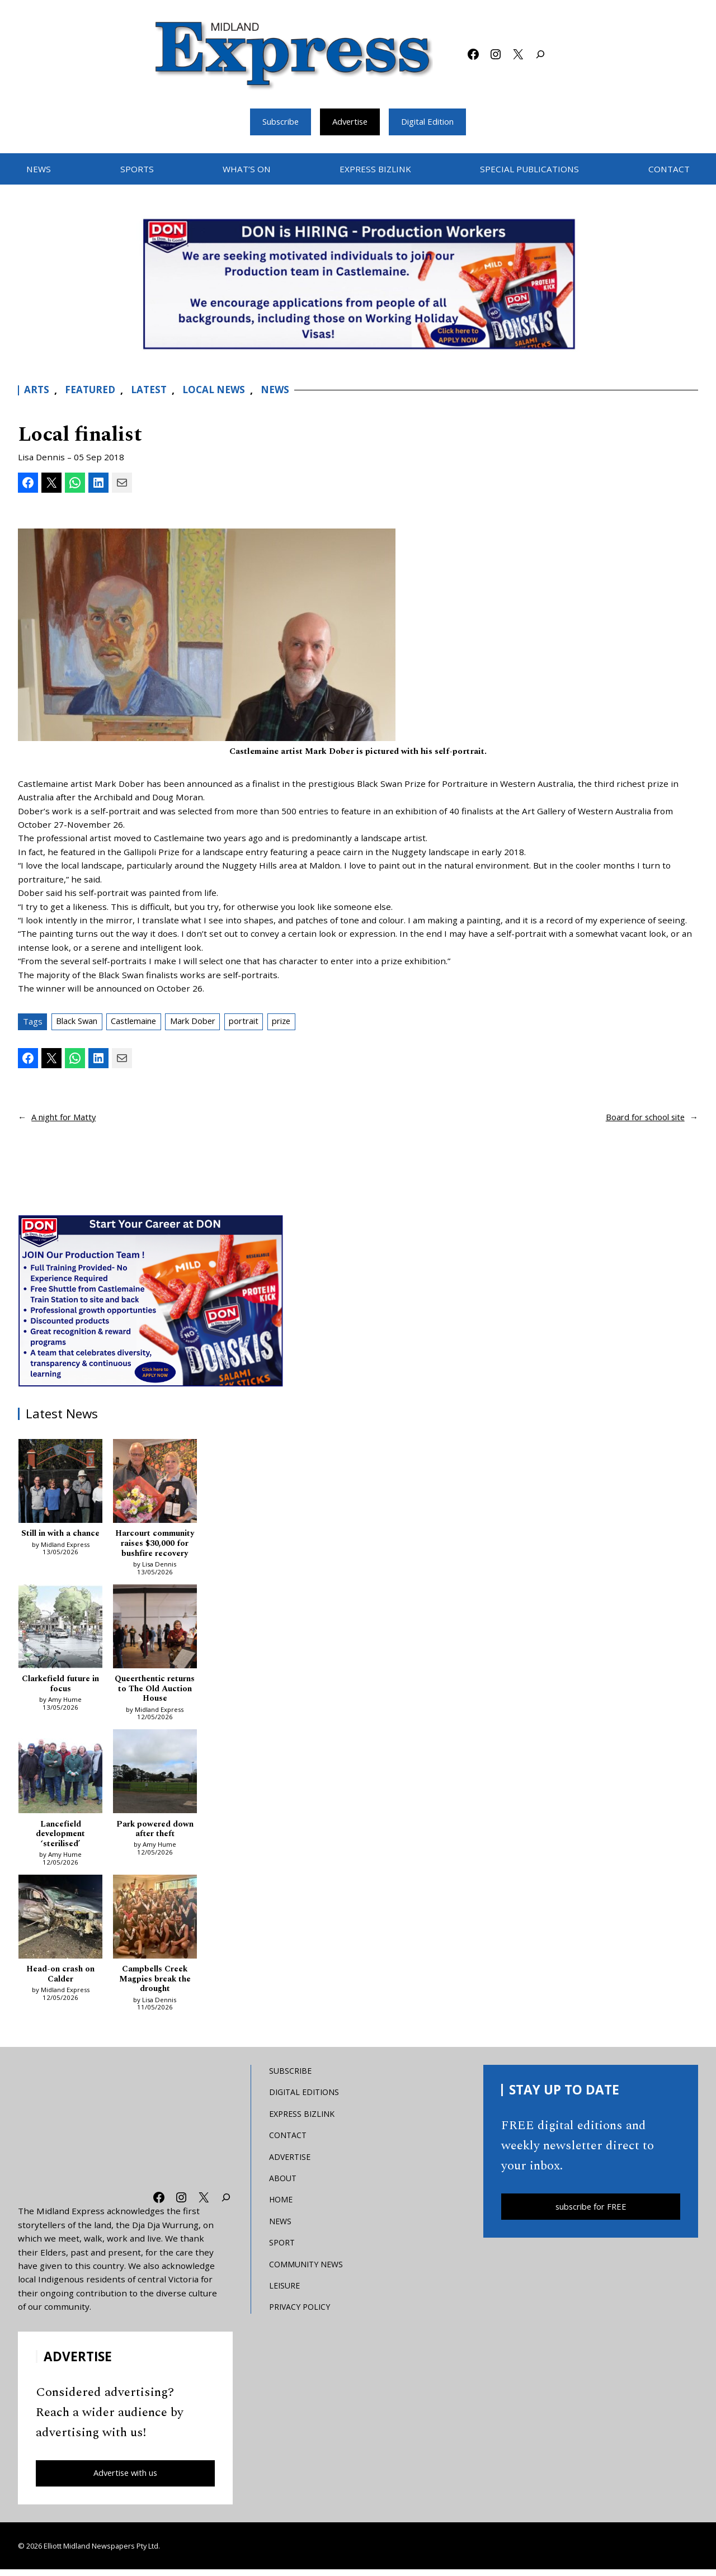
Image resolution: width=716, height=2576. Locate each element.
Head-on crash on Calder (60, 1979)
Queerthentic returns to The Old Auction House (155, 1691)
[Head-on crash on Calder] (60, 1922)
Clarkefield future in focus (60, 1686)
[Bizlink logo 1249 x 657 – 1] (358, 284)
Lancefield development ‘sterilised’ (60, 1837)
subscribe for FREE (591, 2212)
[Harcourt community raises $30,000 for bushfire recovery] (155, 1483)
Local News (222, 391)
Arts (37, 391)
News (285, 391)
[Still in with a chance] (60, 1483)
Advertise (350, 122)
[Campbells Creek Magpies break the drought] (155, 1922)
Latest (154, 391)
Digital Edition (432, 122)
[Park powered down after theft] (155, 1776)
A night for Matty (66, 1118)
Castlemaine (140, 1022)
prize (299, 1022)
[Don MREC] (152, 1301)
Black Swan (79, 1022)
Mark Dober (204, 1022)
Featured (92, 391)
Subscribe (276, 122)
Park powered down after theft (155, 1832)
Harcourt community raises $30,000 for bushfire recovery (155, 1545)
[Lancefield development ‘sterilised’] (60, 1776)
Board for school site (643, 1118)
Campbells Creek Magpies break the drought (154, 1984)
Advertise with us (125, 2479)
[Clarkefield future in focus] (60, 1629)
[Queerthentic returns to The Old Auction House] (155, 1629)
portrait (259, 1022)
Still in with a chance (60, 1535)
